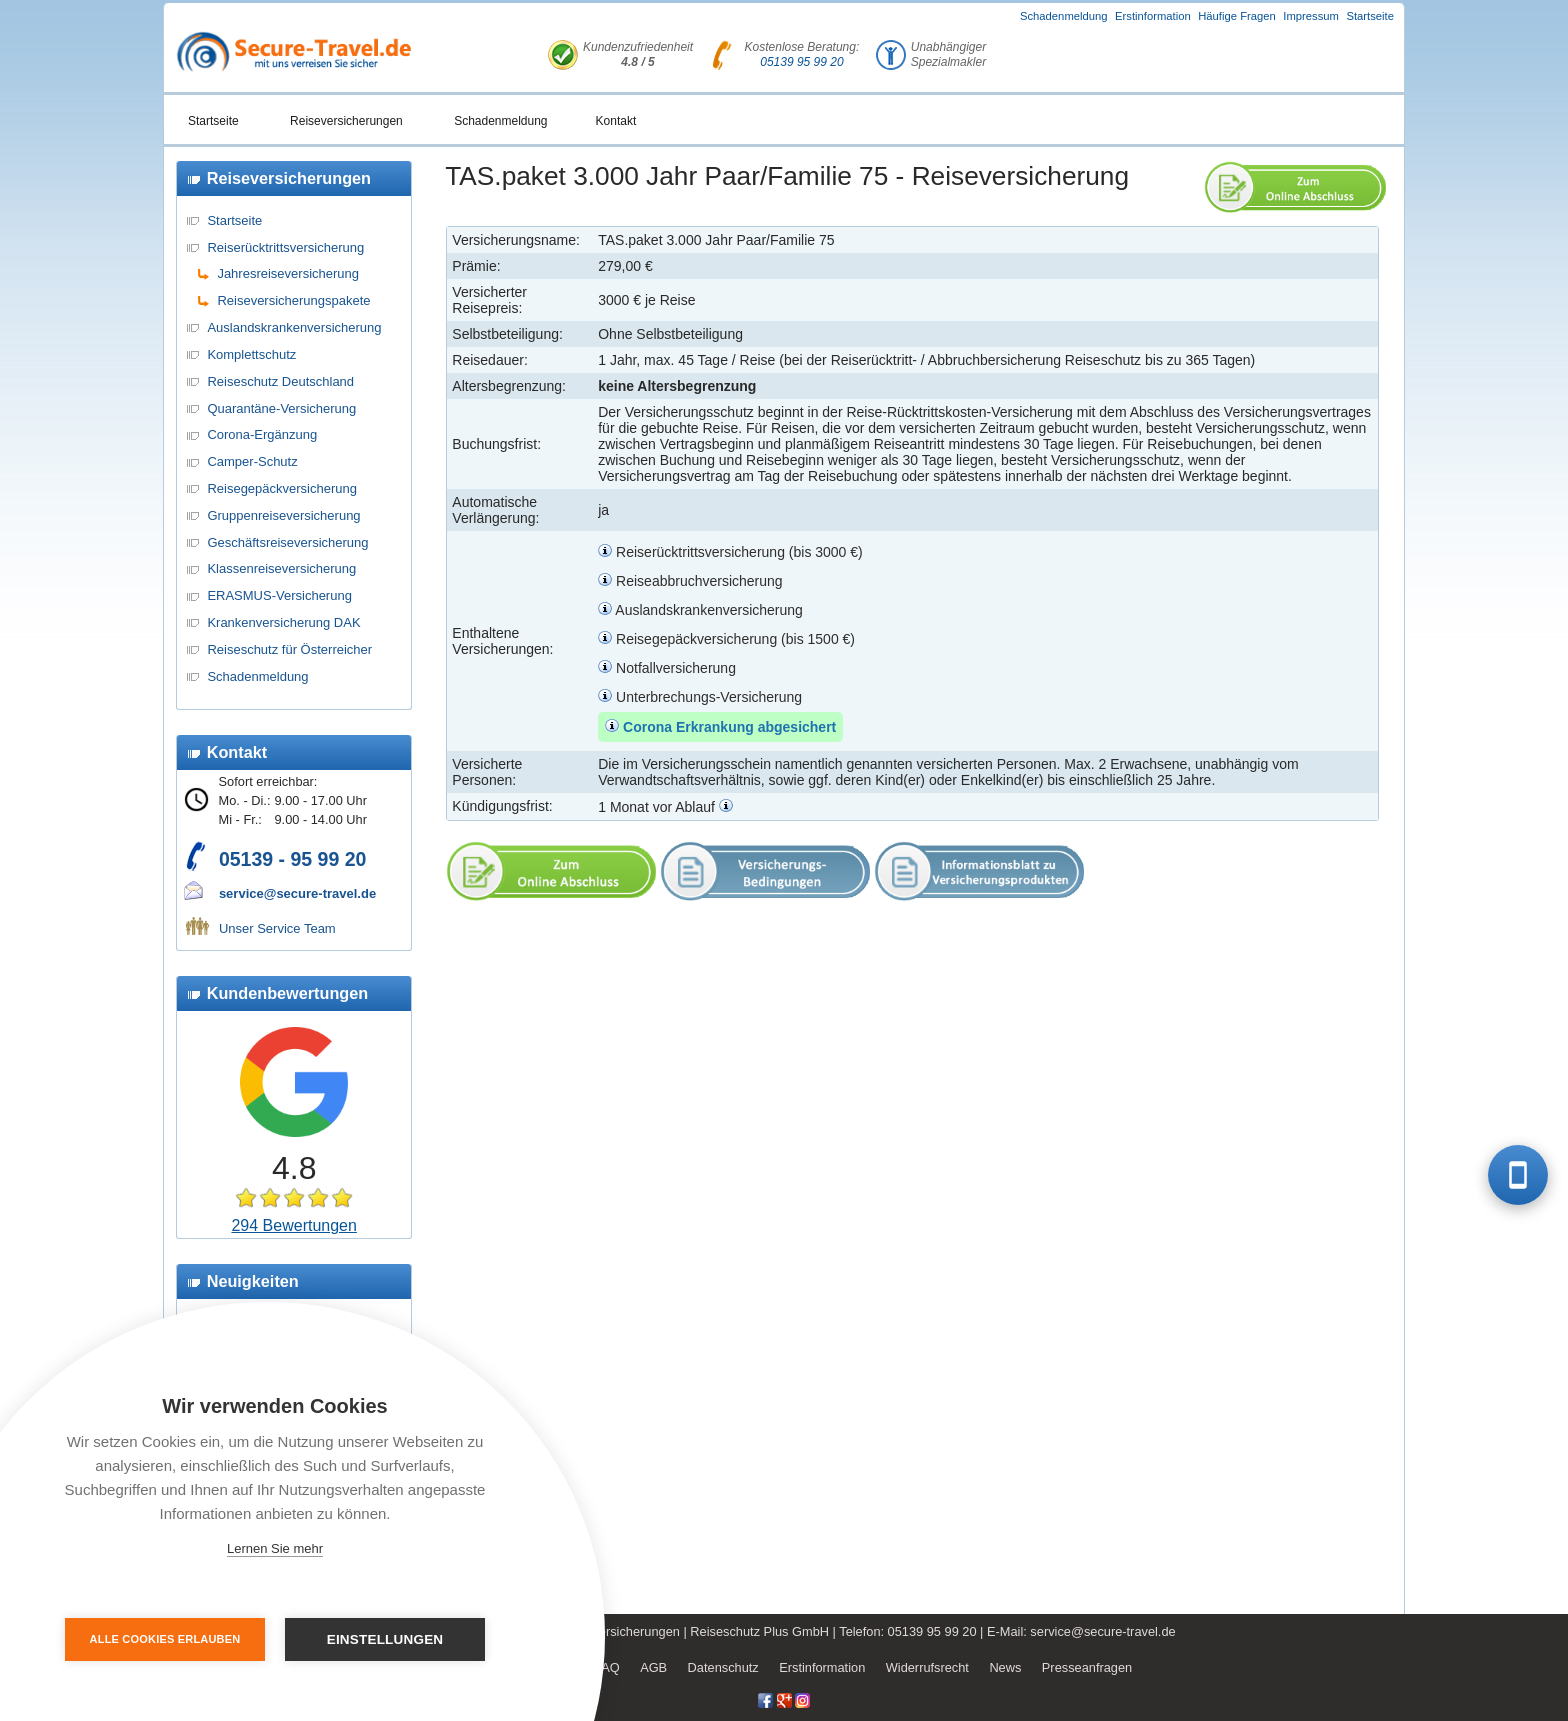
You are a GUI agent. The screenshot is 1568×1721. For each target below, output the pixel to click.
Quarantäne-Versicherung (281, 408)
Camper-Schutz (252, 461)
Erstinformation (1153, 16)
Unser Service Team (277, 928)
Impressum (1311, 16)
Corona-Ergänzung (262, 434)
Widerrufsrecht (927, 1667)
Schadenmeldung (1064, 16)
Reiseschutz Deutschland (280, 381)
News (1005, 1667)
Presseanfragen (1087, 1667)
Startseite (1370, 16)
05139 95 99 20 (801, 62)
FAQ (607, 1667)
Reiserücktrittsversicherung (285, 247)
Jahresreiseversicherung (288, 273)
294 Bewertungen (293, 1225)
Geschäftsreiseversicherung (287, 542)
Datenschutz (723, 1667)
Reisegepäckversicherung (282, 488)
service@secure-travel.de (297, 893)
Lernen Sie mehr (275, 1548)
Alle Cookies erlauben (165, 1639)
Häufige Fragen (1237, 16)
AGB (653, 1667)
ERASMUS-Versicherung (279, 595)
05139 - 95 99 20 (292, 859)
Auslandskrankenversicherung (294, 327)
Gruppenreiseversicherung (283, 515)
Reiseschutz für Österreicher (289, 649)
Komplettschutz (251, 354)
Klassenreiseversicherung (281, 568)
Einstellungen (385, 1639)
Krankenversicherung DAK (283, 622)
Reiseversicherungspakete (293, 300)
